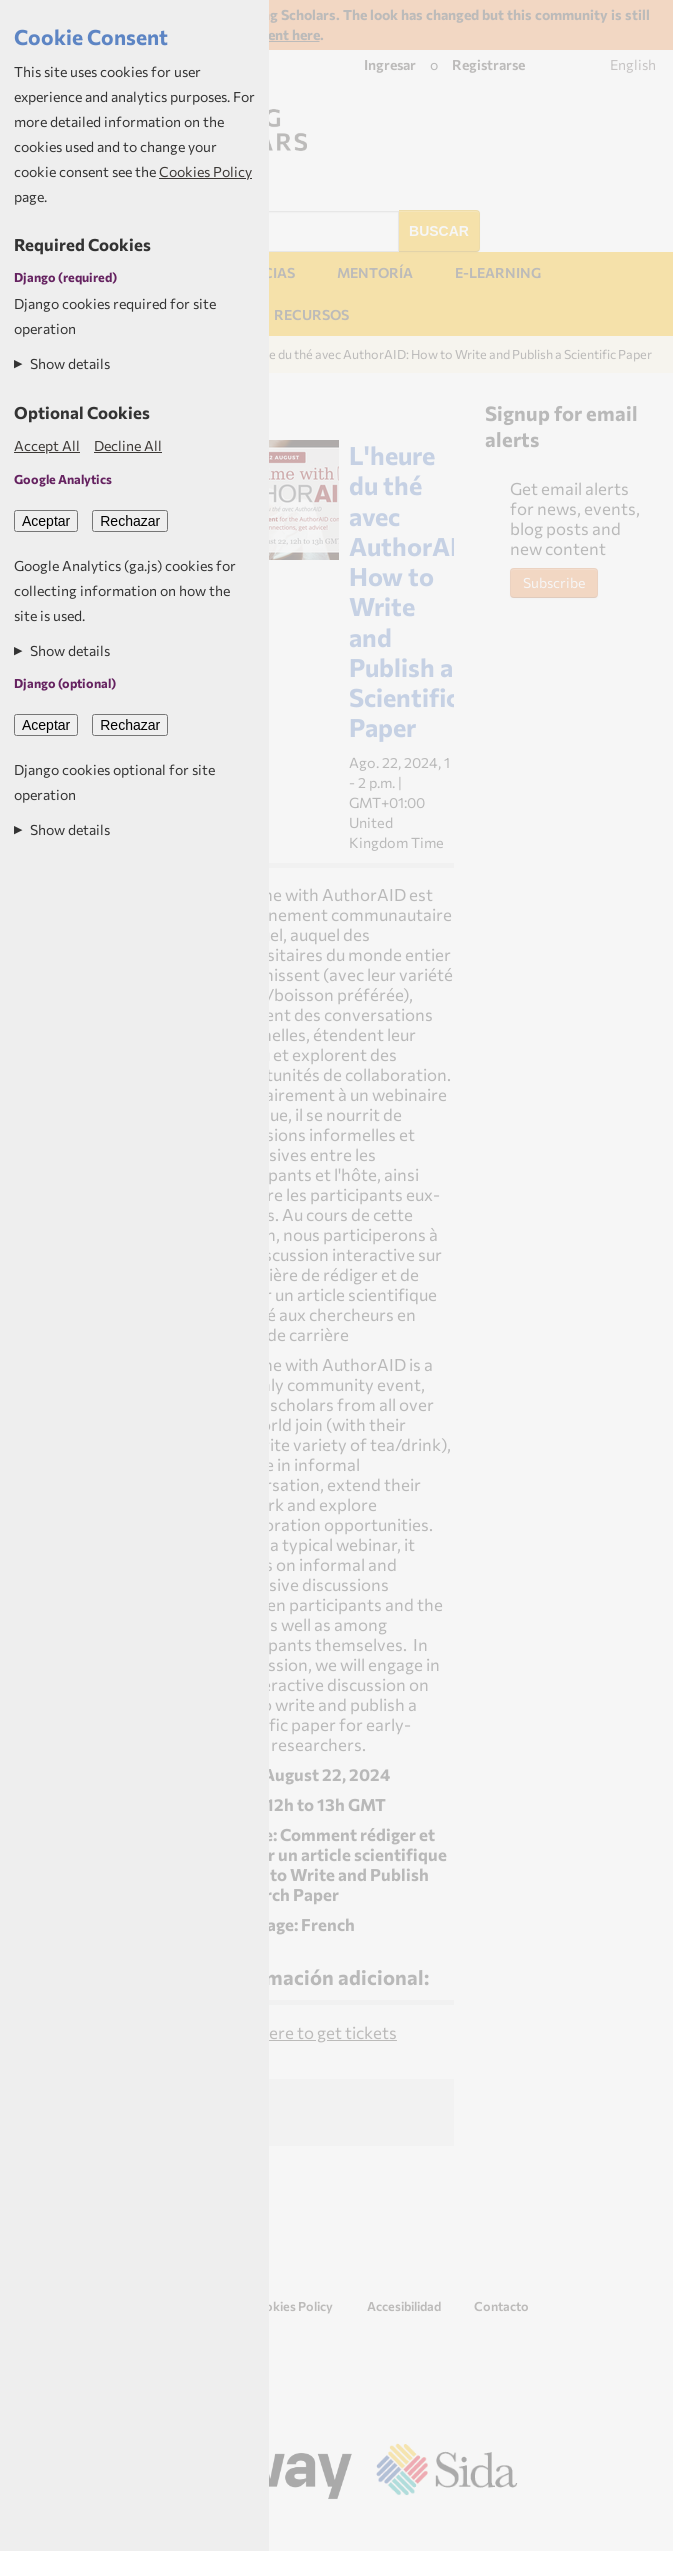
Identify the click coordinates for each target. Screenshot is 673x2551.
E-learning (498, 272)
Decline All (128, 445)
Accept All (47, 445)
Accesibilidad (404, 2306)
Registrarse (488, 64)
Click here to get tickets (308, 2032)
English (633, 64)
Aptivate (622, 2528)
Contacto (501, 2306)
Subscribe (554, 582)
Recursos (311, 314)
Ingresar (390, 64)
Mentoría (375, 272)
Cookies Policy (290, 2306)
